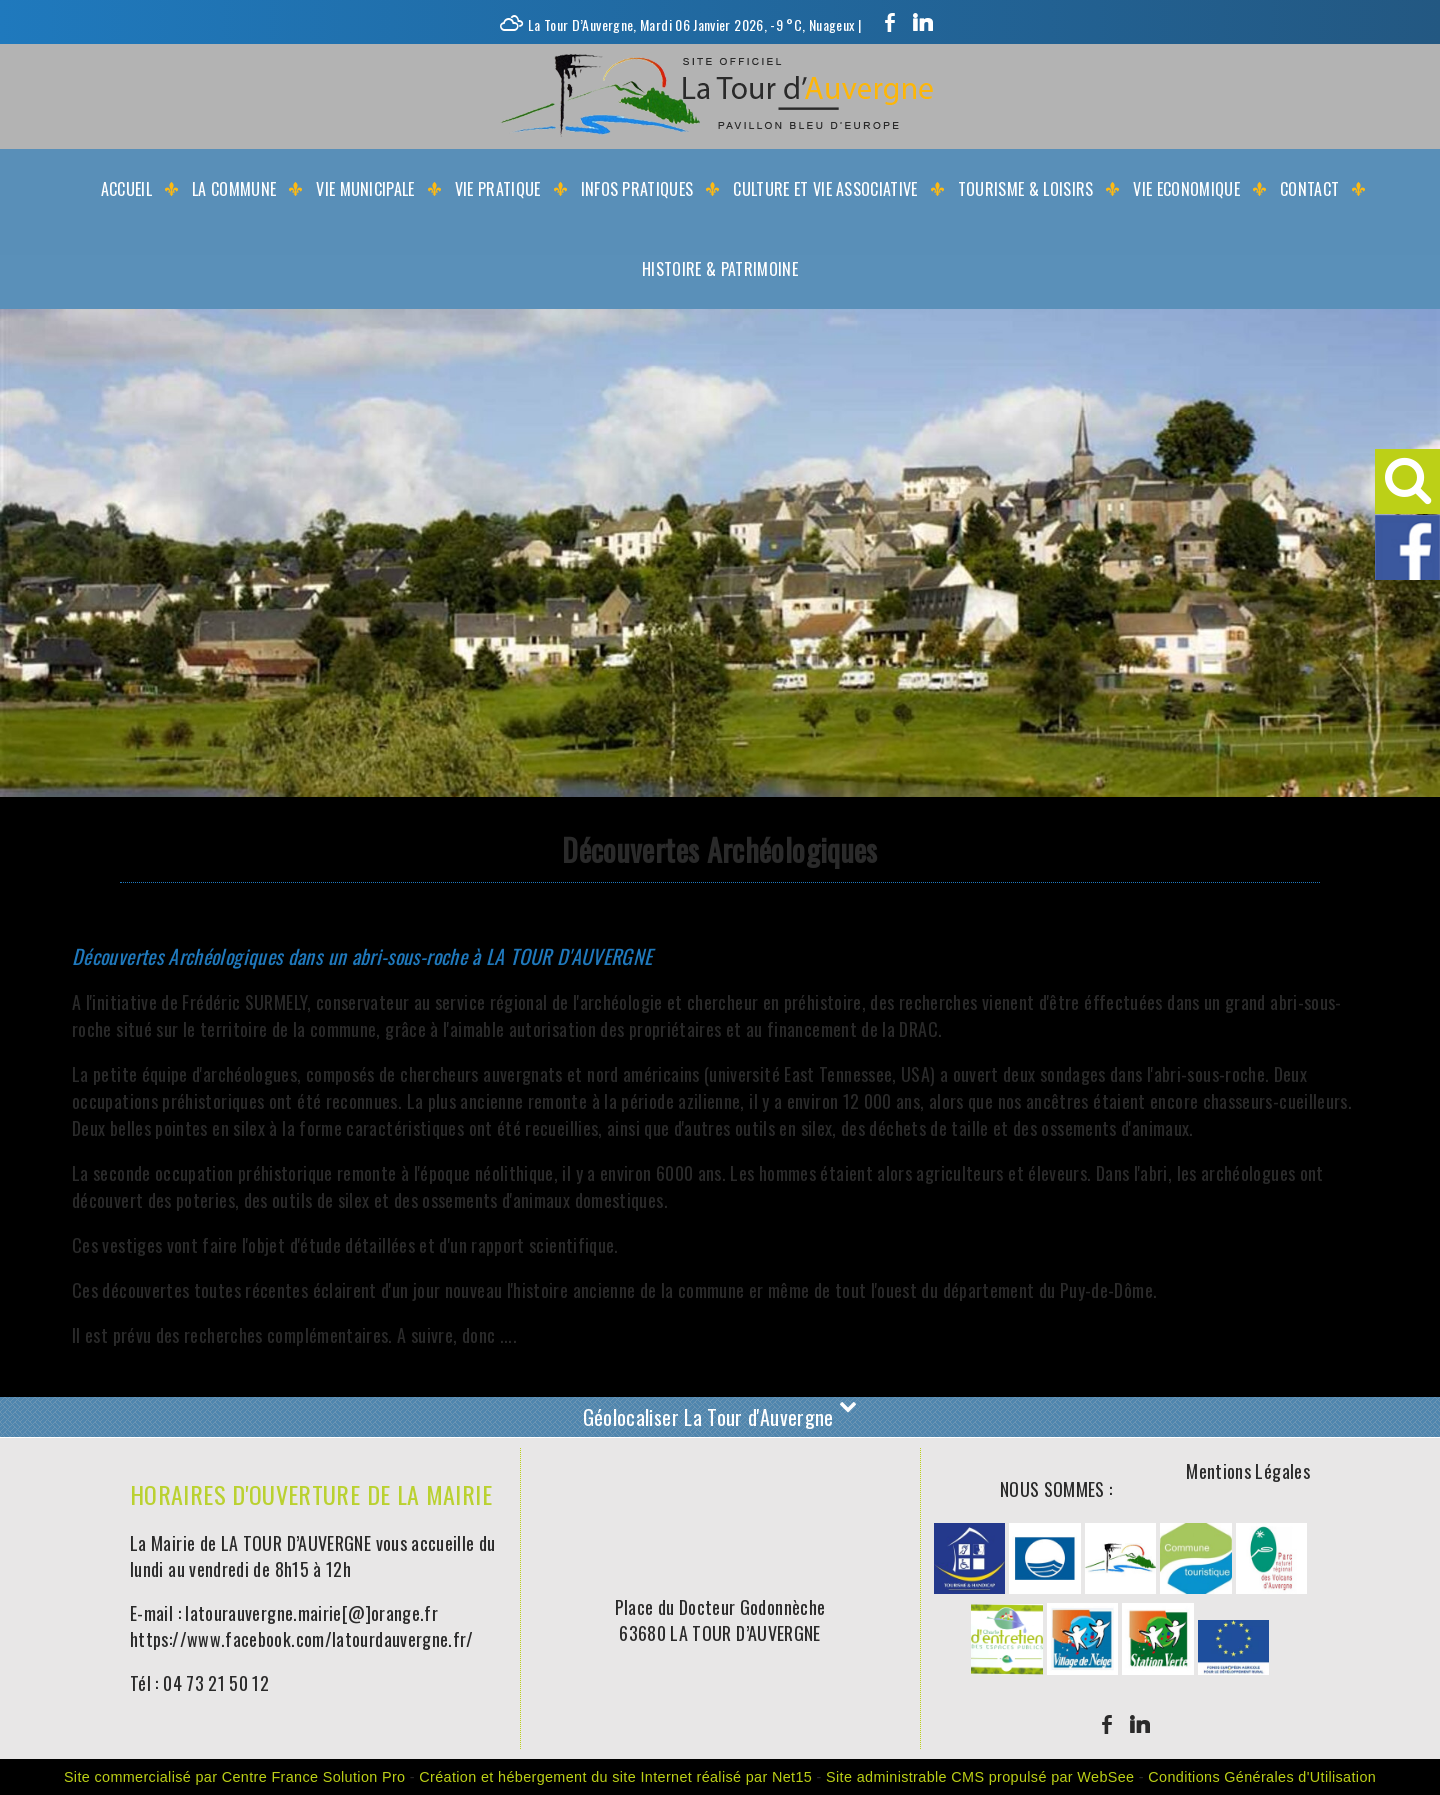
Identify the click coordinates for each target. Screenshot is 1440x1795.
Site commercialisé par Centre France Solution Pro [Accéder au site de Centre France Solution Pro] (235, 1777)
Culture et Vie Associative (825, 189)
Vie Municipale (365, 189)
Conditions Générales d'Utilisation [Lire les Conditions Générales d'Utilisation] (1262, 1777)
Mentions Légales (1248, 1471)
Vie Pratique (498, 189)
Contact (1309, 189)
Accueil (126, 189)
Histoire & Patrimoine (720, 269)
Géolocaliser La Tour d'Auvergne (720, 1415)
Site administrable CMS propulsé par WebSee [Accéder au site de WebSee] (980, 1777)
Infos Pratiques (637, 189)
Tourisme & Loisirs (1026, 189)
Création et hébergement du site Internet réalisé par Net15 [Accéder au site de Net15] (615, 1777)
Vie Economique (1186, 189)
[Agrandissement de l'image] (970, 1586)
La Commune (234, 189)
